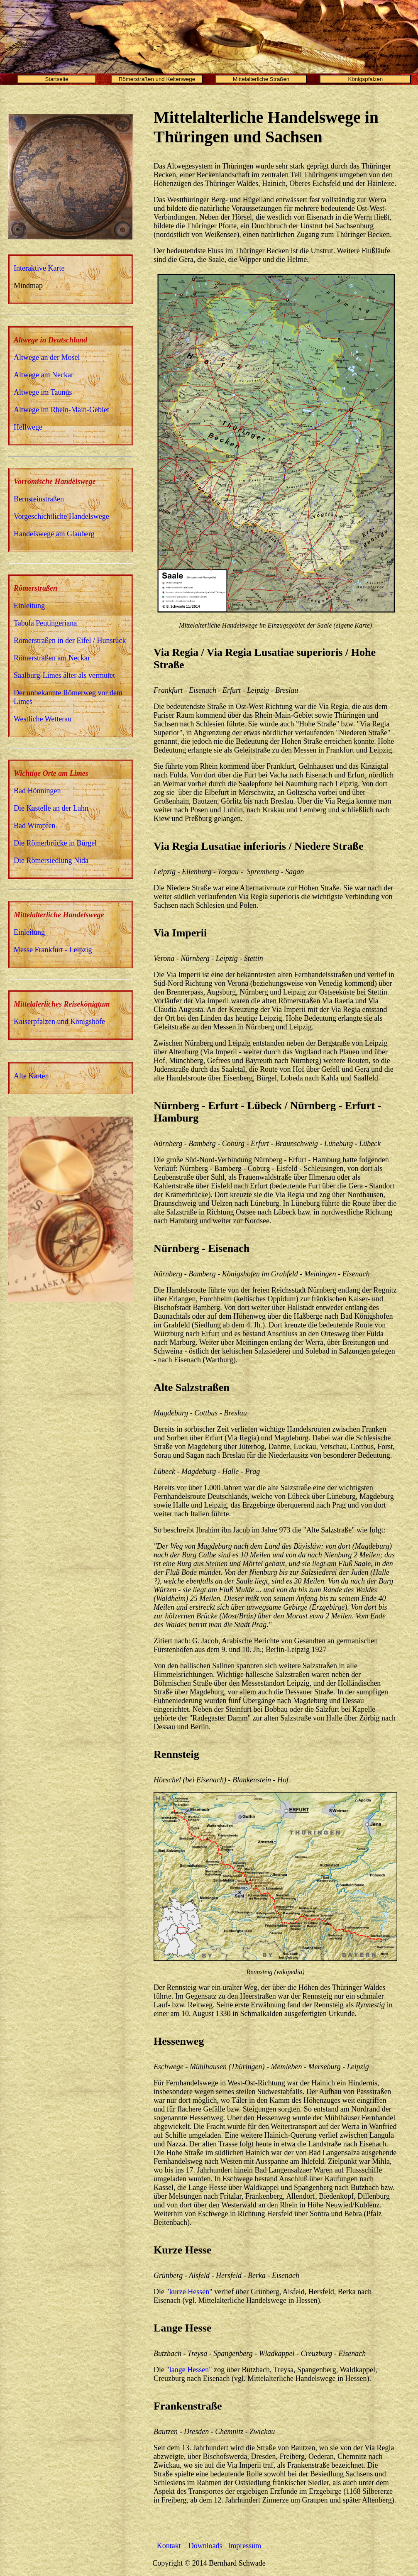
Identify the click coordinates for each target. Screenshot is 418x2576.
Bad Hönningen (37, 791)
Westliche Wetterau (42, 719)
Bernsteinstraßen (39, 499)
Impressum (244, 2546)
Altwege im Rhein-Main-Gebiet (61, 410)
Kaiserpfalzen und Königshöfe (59, 1021)
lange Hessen (189, 2370)
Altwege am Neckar (43, 375)
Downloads (205, 2546)
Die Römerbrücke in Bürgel (55, 843)
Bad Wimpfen (34, 825)
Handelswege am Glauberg (54, 534)
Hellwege (28, 427)
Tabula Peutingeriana (45, 623)
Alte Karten (31, 1076)
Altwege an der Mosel (47, 357)
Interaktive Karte (39, 268)
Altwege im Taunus (43, 392)
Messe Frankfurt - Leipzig (53, 950)
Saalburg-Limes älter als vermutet (64, 675)
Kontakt (170, 2546)
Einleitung (29, 605)
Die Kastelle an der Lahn (51, 808)
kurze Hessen (189, 2292)
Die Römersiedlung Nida (51, 860)
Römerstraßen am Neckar (52, 658)
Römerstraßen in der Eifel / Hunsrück (70, 640)
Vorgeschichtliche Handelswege (61, 516)
